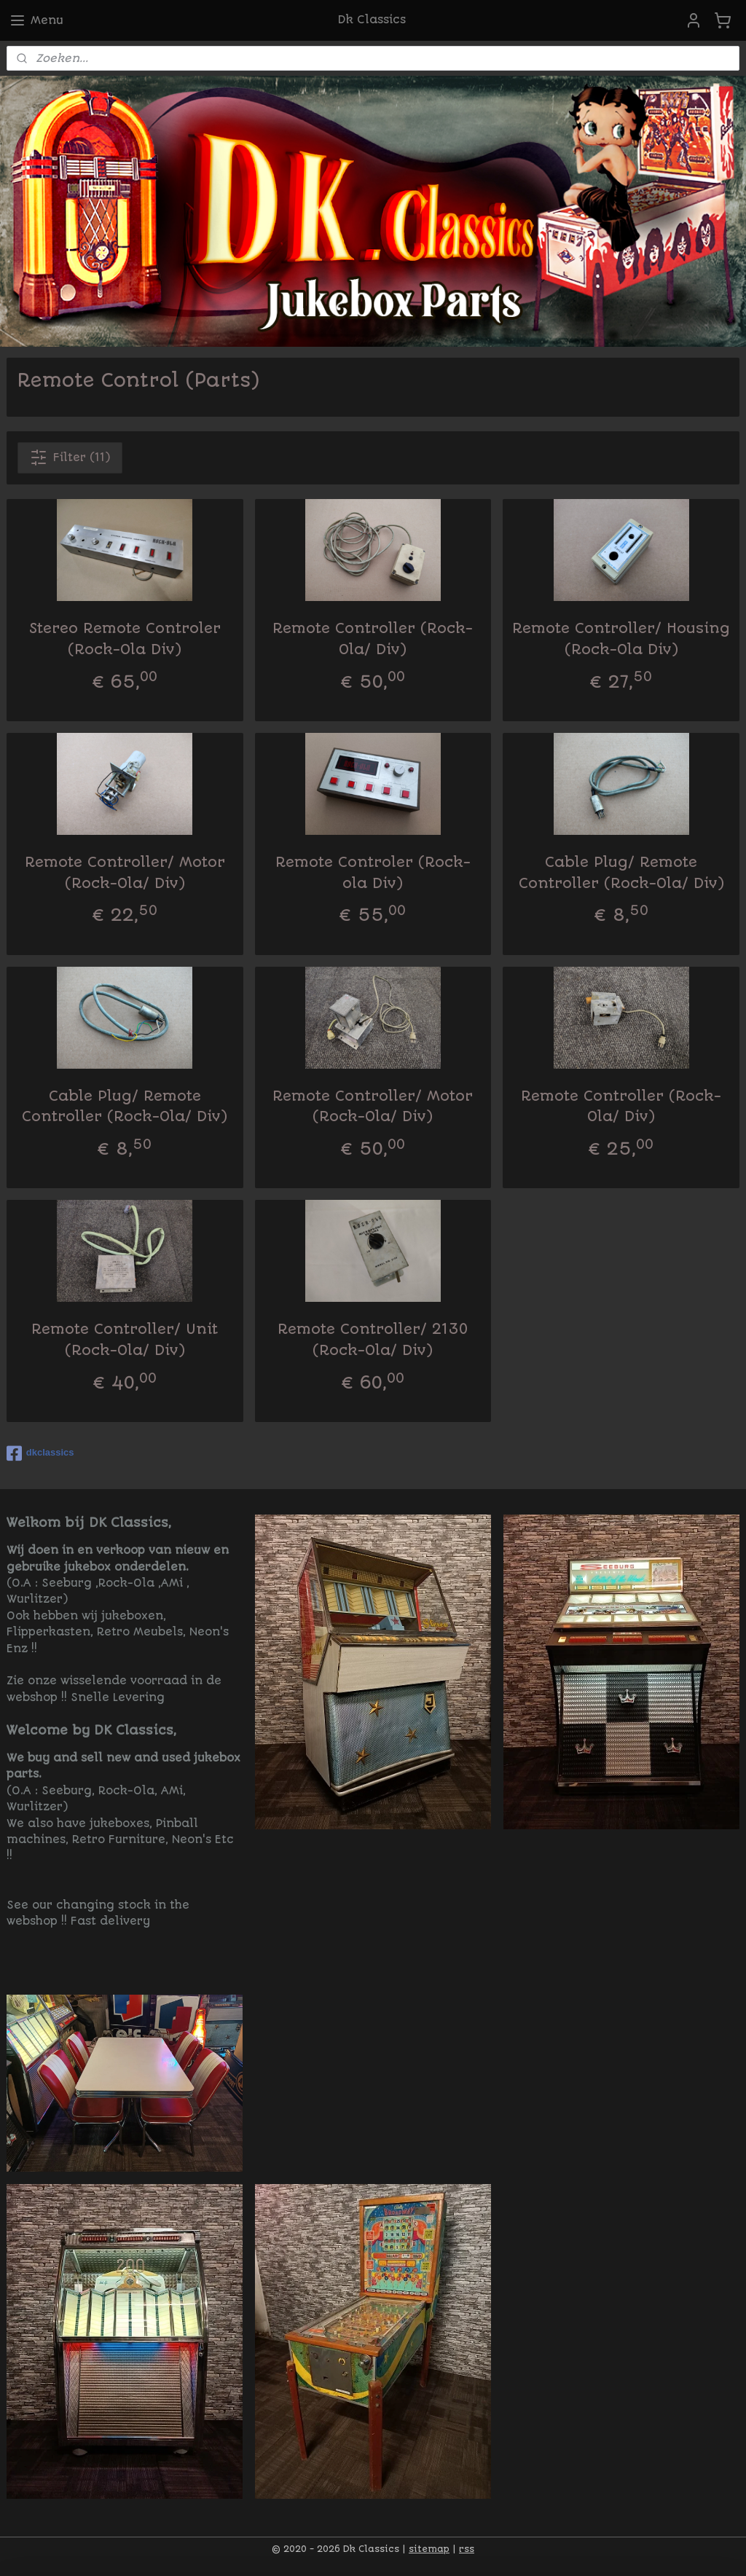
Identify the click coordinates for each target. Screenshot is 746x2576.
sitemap (429, 2549)
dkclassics (40, 1453)
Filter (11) (70, 457)
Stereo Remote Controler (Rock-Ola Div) (125, 639)
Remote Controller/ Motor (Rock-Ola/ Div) (125, 873)
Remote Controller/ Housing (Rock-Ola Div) (621, 639)
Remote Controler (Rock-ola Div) (373, 873)
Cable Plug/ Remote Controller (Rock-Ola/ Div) (621, 873)
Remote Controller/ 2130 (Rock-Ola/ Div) (373, 1340)
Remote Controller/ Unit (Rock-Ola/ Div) (124, 1340)
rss (466, 2549)
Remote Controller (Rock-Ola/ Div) (372, 639)
